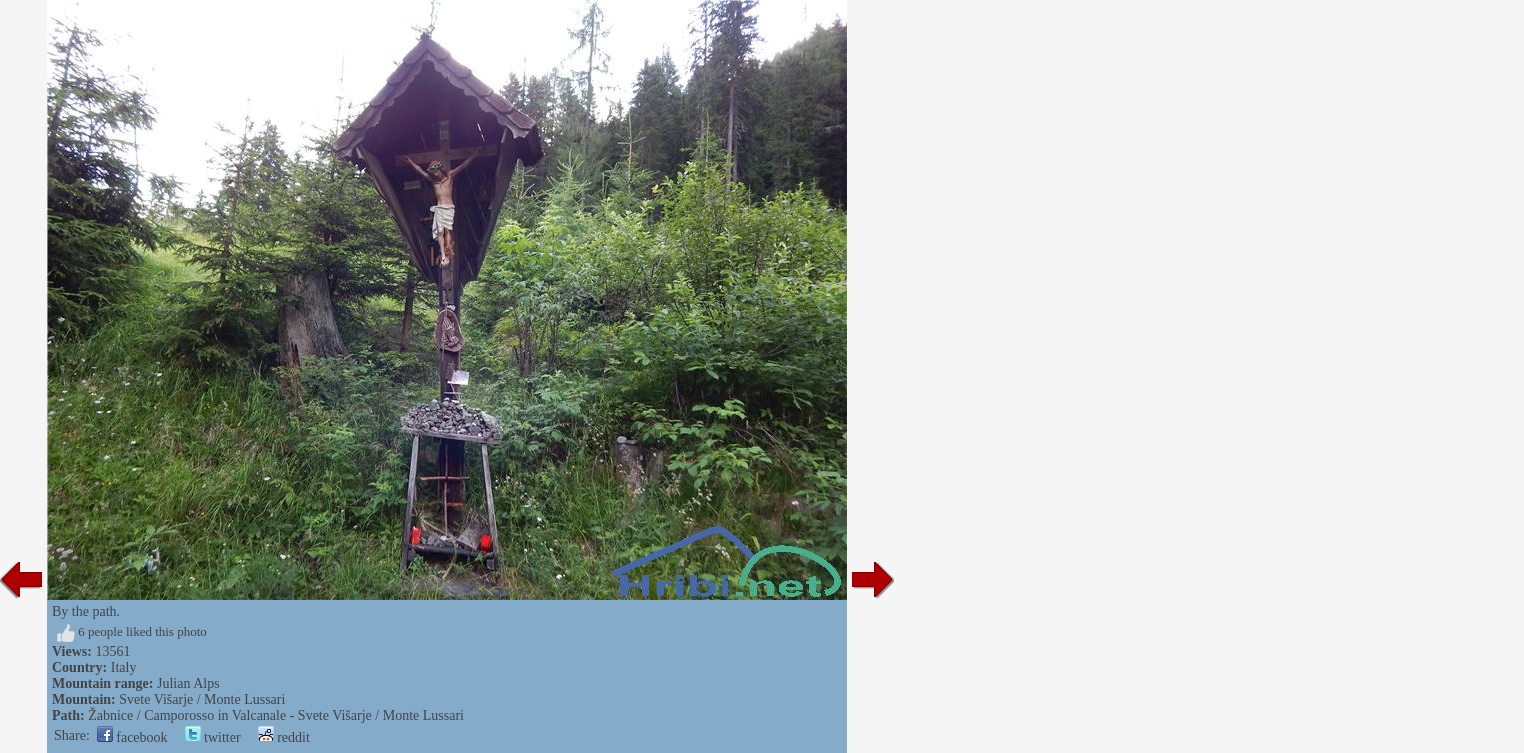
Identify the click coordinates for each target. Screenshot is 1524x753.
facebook (132, 737)
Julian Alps (188, 683)
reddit (284, 737)
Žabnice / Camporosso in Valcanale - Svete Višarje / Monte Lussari (276, 715)
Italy (124, 667)
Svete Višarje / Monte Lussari (202, 699)
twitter (213, 737)
